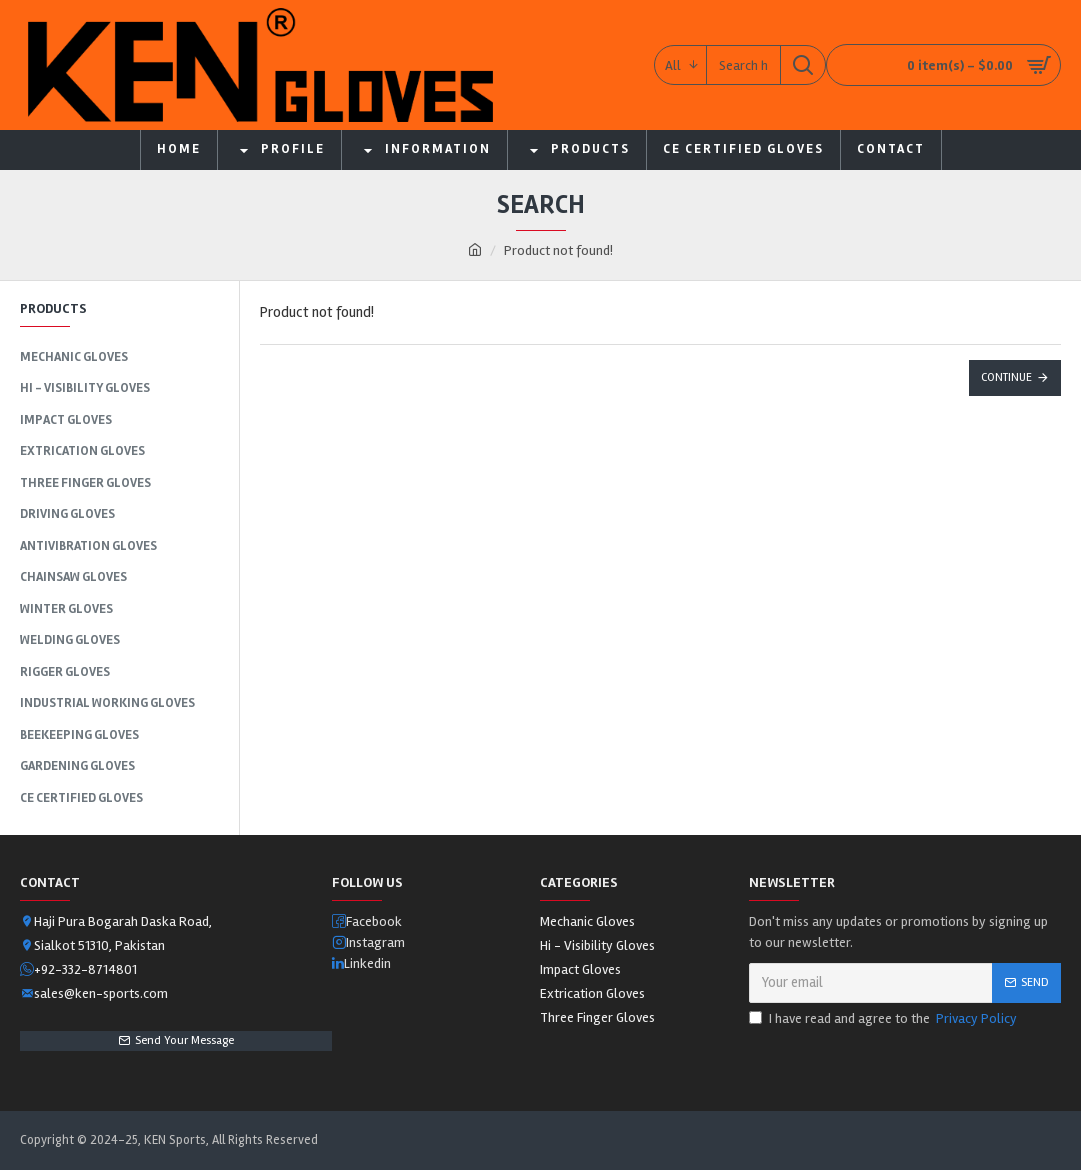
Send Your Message (184, 1040)
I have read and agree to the (884, 1018)
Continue (1006, 377)
